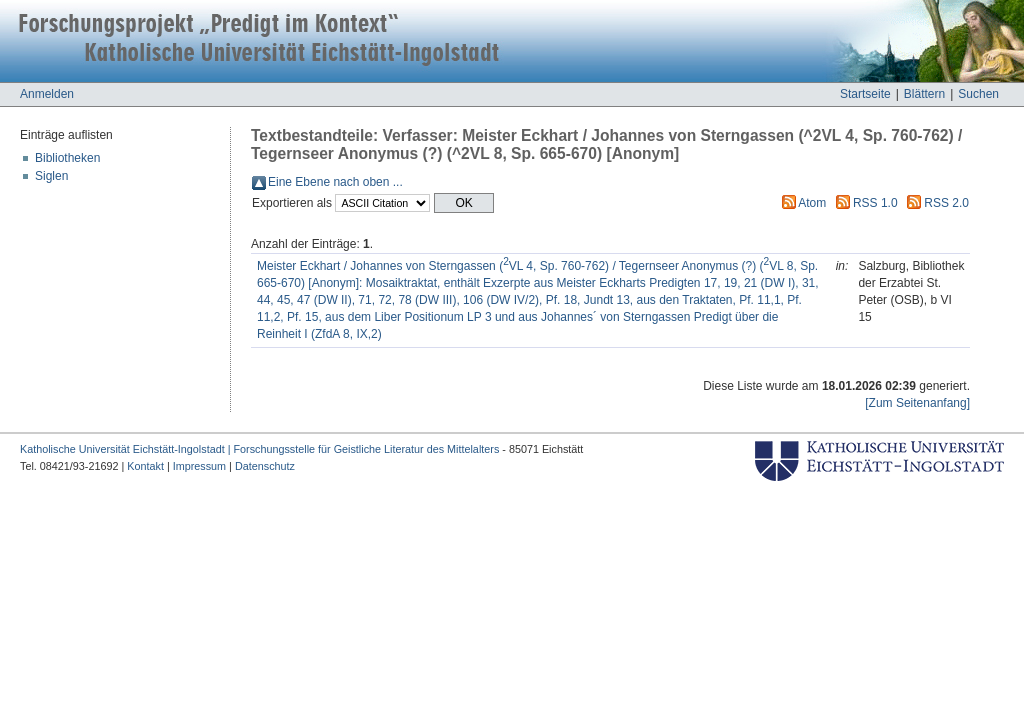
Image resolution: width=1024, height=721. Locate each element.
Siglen (51, 176)
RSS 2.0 (946, 203)
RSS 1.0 (875, 203)
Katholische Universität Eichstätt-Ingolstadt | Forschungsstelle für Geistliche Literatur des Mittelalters (259, 449)
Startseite (865, 94)
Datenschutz (265, 466)
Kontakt (145, 466)
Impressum (199, 466)
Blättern (924, 94)
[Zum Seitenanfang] (917, 403)
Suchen (978, 94)
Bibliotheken (67, 158)
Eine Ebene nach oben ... (335, 182)
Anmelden (47, 94)
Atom (812, 203)
